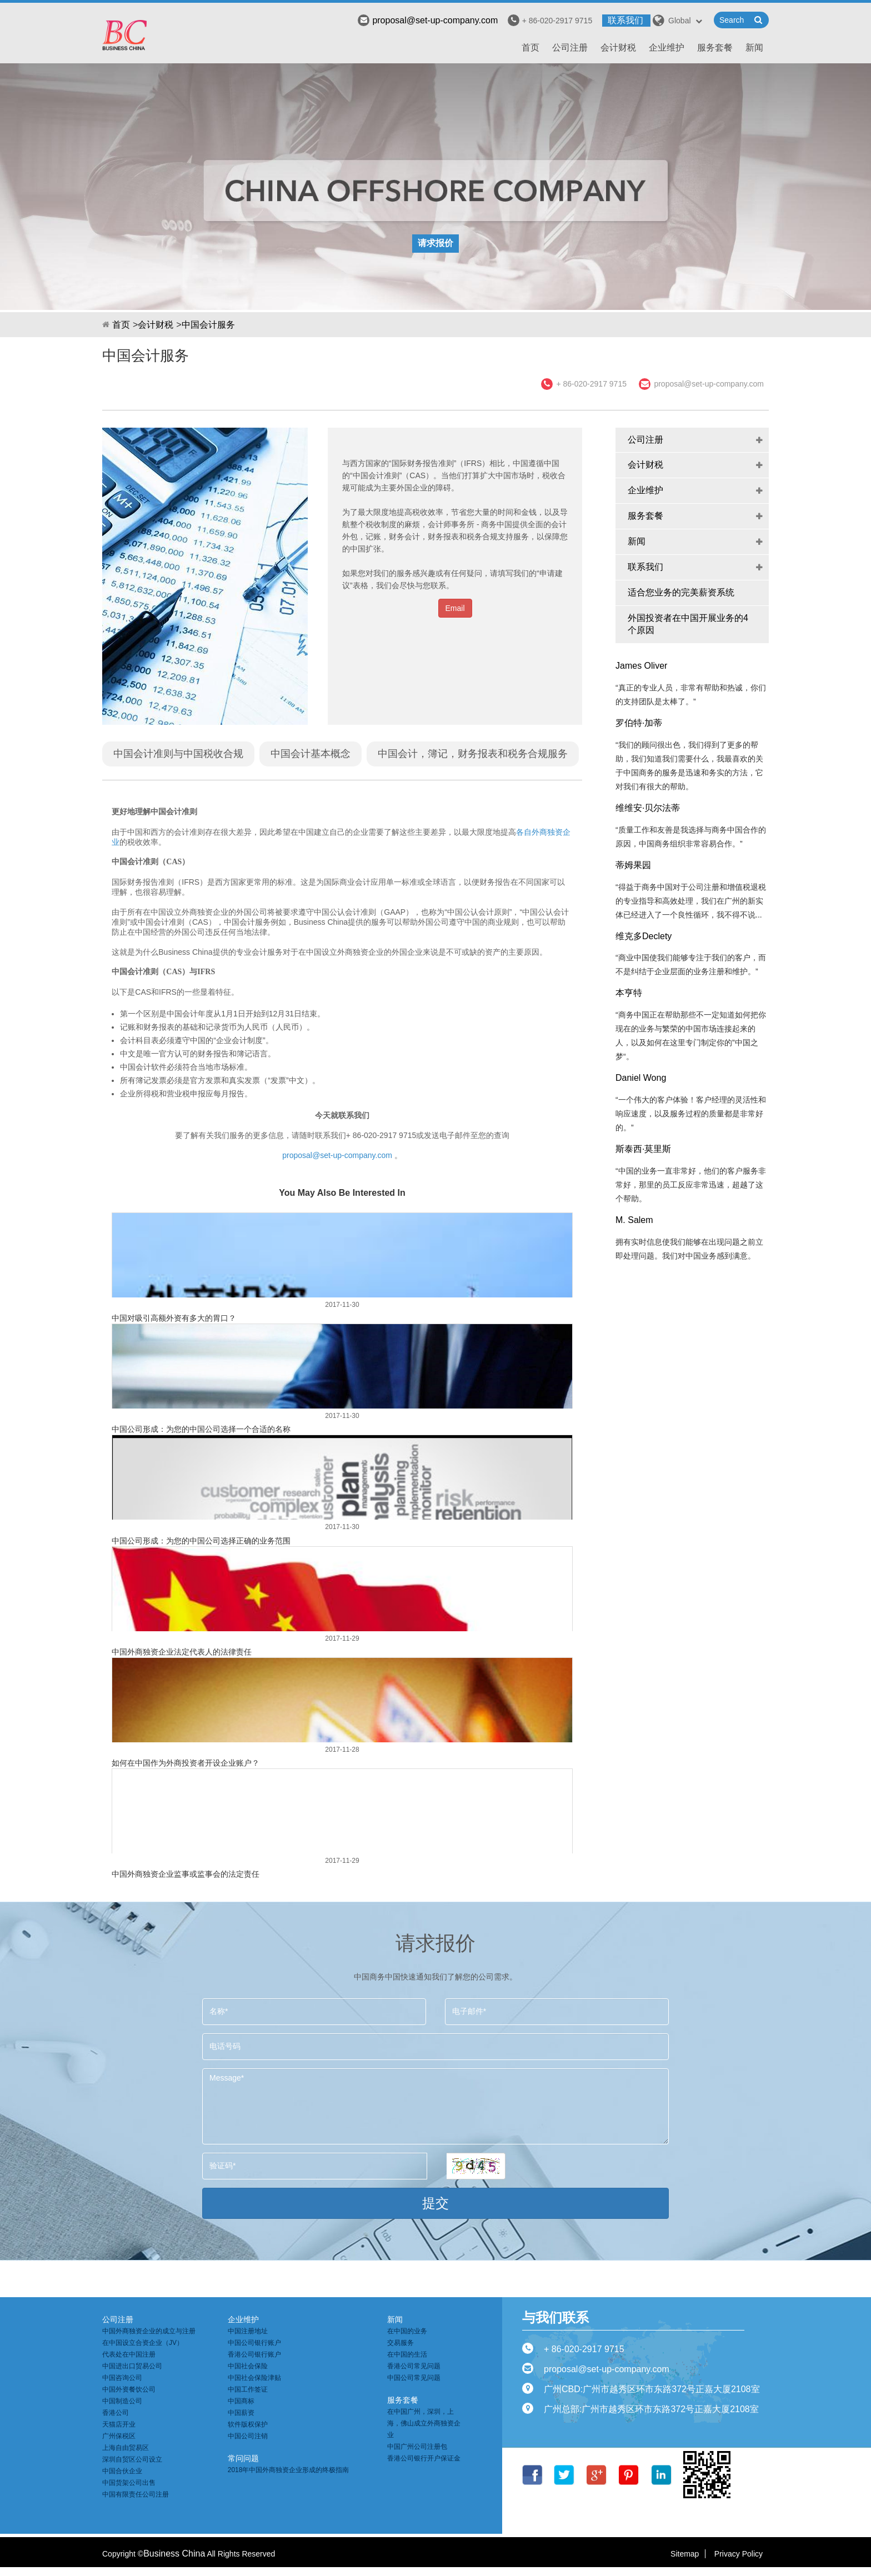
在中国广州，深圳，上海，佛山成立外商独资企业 (423, 2423)
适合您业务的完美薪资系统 (681, 592)
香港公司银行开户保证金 (423, 2458)
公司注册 (570, 47)
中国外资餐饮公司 (129, 2389)
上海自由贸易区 (125, 2448)
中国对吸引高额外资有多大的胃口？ (174, 1318)
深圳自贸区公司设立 (132, 2459)
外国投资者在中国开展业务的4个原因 (688, 624)
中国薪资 (241, 2413)
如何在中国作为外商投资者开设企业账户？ (185, 1762)
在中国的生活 (407, 2354)
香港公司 (115, 2413)
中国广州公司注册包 (417, 2446)
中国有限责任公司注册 (135, 2494)
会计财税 (618, 47)
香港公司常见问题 (413, 2366)
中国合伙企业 (122, 2471)
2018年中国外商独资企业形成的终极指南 (288, 2470)
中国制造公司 (122, 2401)
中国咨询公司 (122, 2378)
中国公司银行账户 (254, 2343)
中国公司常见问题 (413, 2378)
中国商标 (241, 2401)
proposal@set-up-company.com (428, 20)
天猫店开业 (119, 2424)
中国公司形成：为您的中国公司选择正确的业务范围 (201, 1540)
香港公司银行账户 (254, 2354)
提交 (435, 2203)
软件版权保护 (248, 2424)
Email (455, 608)
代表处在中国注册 (129, 2354)
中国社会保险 (248, 2366)
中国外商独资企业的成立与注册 (149, 2331)
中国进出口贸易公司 (132, 2366)
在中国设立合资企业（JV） (142, 2343)
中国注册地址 (248, 2331)
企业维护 (666, 47)
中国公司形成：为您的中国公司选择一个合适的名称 (201, 1429)
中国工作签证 (248, 2389)
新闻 (754, 47)
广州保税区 (119, 2436)
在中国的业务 (407, 2331)
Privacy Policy (738, 2553)
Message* (435, 2106)
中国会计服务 (208, 324)
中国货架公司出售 (129, 2483)
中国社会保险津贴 (254, 2378)
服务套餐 (715, 47)
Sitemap (684, 2553)
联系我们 (625, 20)
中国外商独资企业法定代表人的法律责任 (182, 1651)
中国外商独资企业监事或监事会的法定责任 (185, 1874)
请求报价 (435, 243)
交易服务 (400, 2343)
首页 (530, 47)
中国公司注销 (248, 2436)
